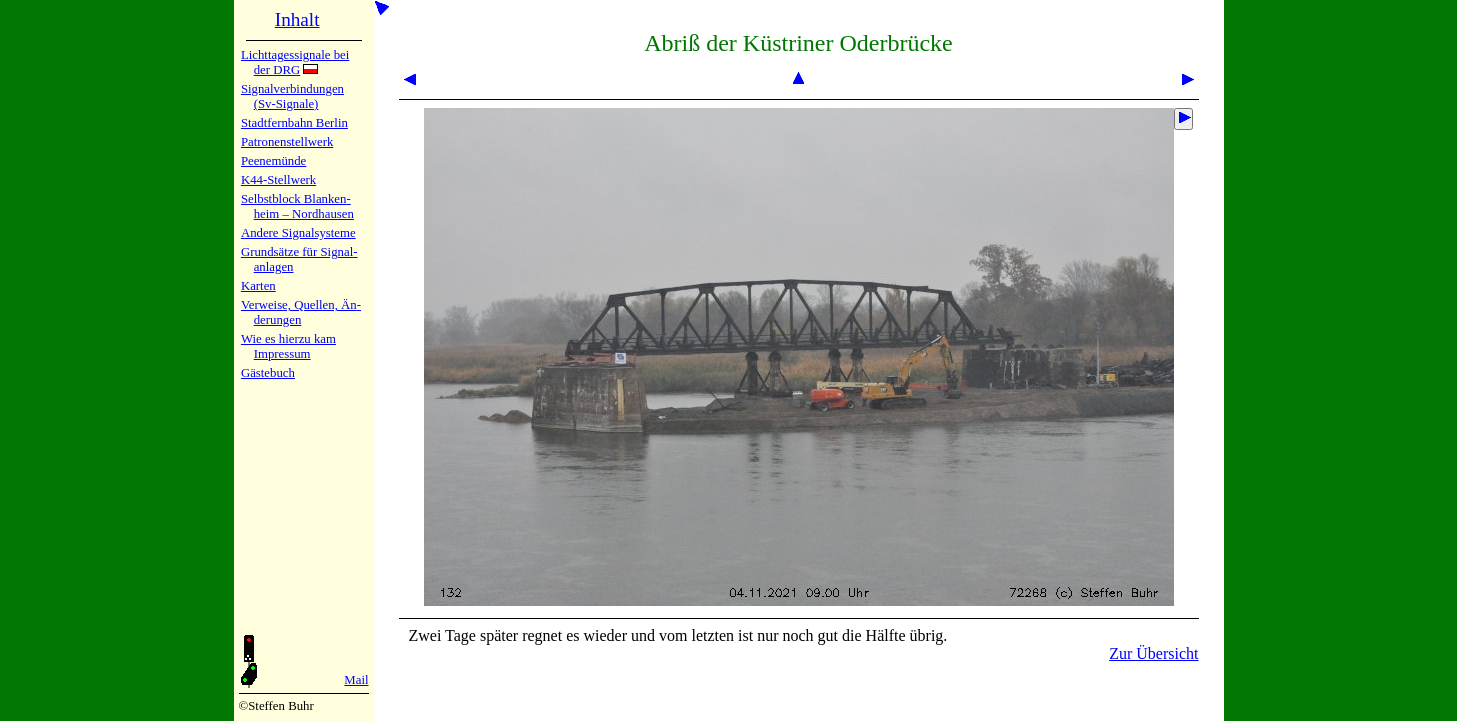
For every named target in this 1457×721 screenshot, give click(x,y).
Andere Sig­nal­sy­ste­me (298, 233)
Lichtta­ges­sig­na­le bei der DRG (295, 62)
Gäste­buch (268, 373)
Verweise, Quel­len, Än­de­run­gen (301, 312)
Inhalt (297, 19)
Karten (258, 286)
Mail (356, 680)
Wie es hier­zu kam (288, 339)
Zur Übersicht (1153, 653)
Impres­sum (282, 354)
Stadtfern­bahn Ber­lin (294, 123)
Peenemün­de (273, 161)
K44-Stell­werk (278, 180)
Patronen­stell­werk (287, 142)
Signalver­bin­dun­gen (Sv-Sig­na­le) (292, 96)
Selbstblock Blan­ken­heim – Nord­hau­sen (297, 206)
